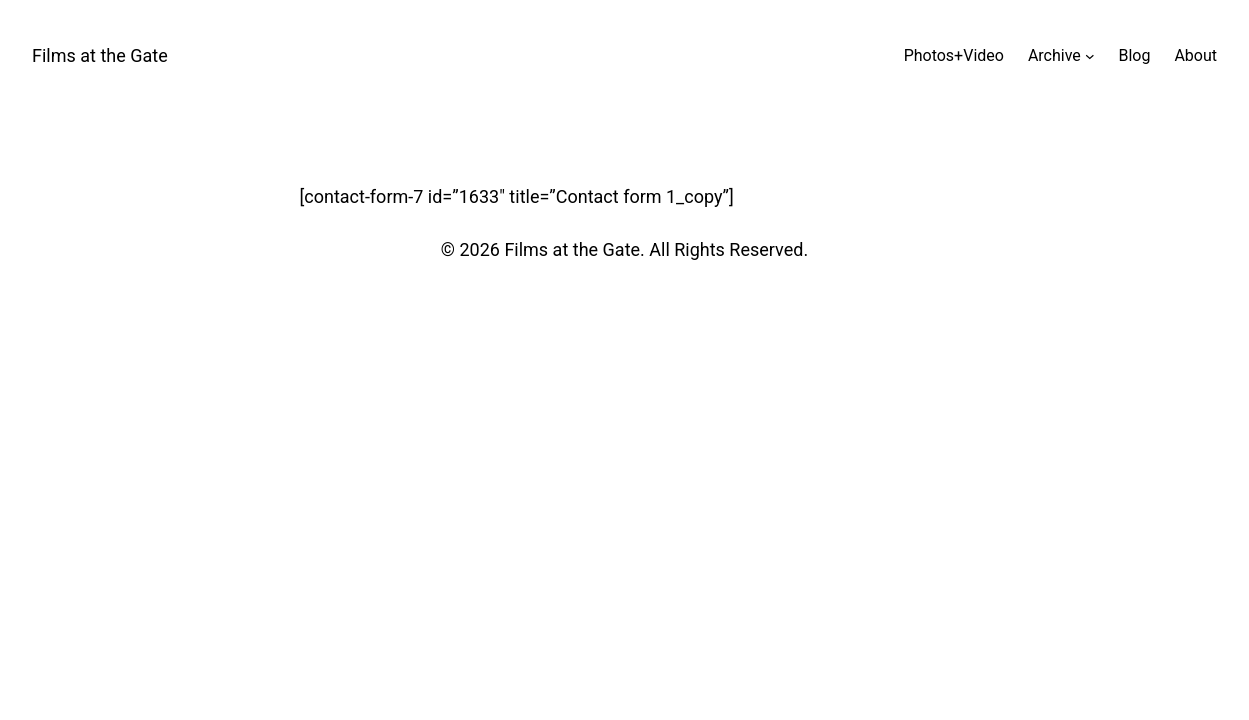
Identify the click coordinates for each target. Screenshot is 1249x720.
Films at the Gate (100, 55)
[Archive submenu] (1090, 56)
